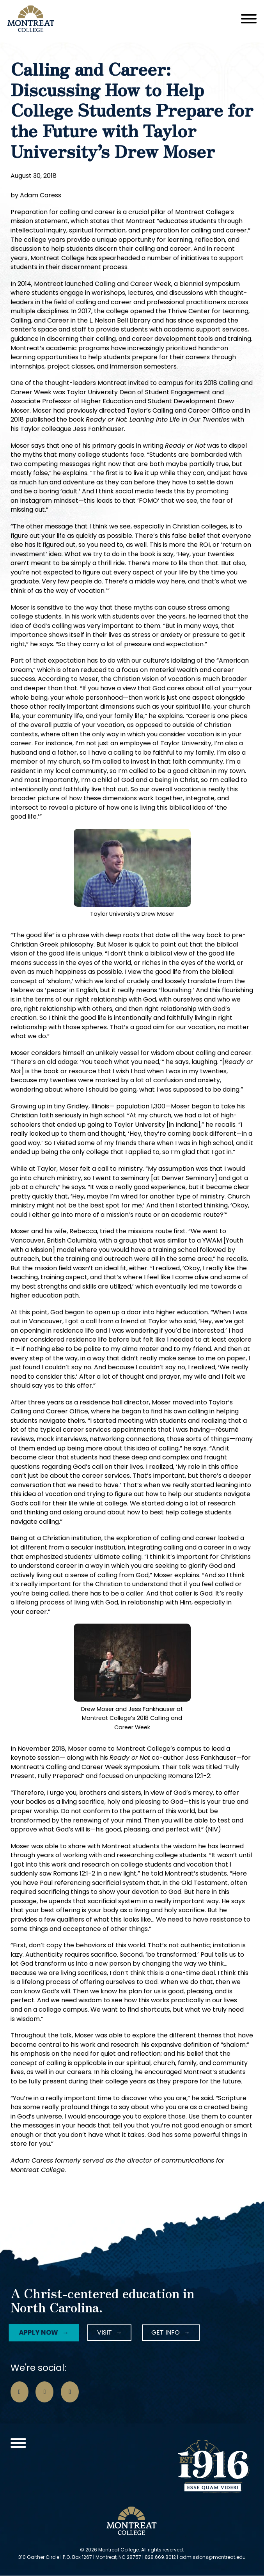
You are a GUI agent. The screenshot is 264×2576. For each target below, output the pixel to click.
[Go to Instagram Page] (44, 2391)
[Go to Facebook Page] (19, 2391)
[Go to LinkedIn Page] (70, 2391)
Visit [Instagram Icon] (104, 2332)
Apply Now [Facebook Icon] (37, 2332)
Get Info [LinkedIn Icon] (165, 2332)
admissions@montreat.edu (212, 2557)
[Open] (249, 18)
